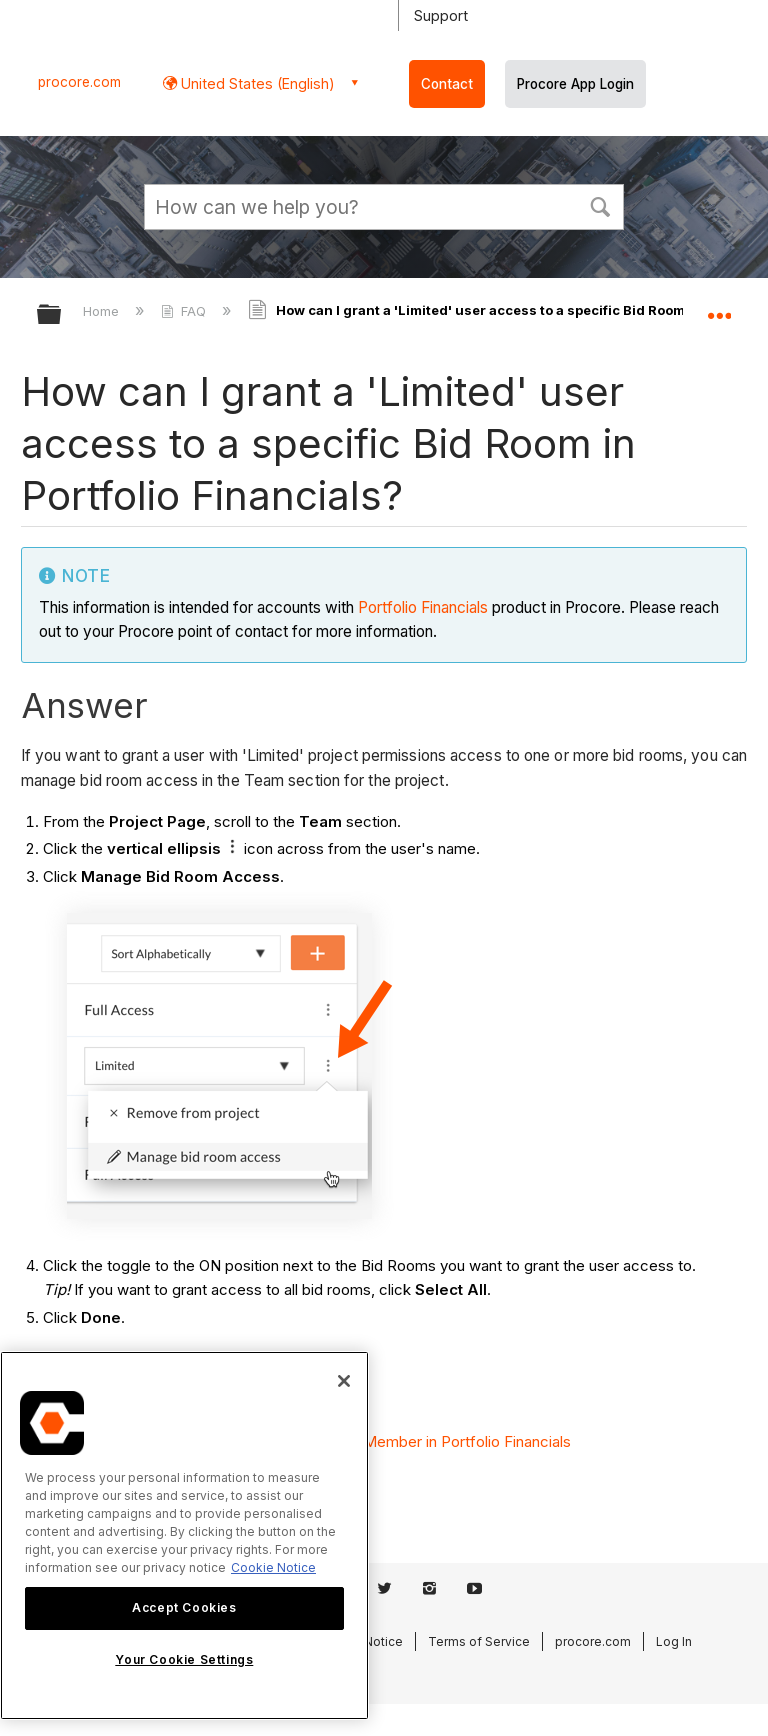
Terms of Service (479, 1641)
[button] (600, 205)
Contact (447, 84)
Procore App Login (575, 84)
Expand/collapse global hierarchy (62, 315)
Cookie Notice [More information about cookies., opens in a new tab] (273, 1567)
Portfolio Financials (423, 607)
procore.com (79, 82)
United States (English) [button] (256, 83)
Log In (674, 1641)
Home (103, 311)
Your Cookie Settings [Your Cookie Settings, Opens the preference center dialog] (184, 1659)
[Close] (344, 1381)
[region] (184, 1535)
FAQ (185, 311)
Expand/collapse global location (719, 308)
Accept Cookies (184, 1607)
